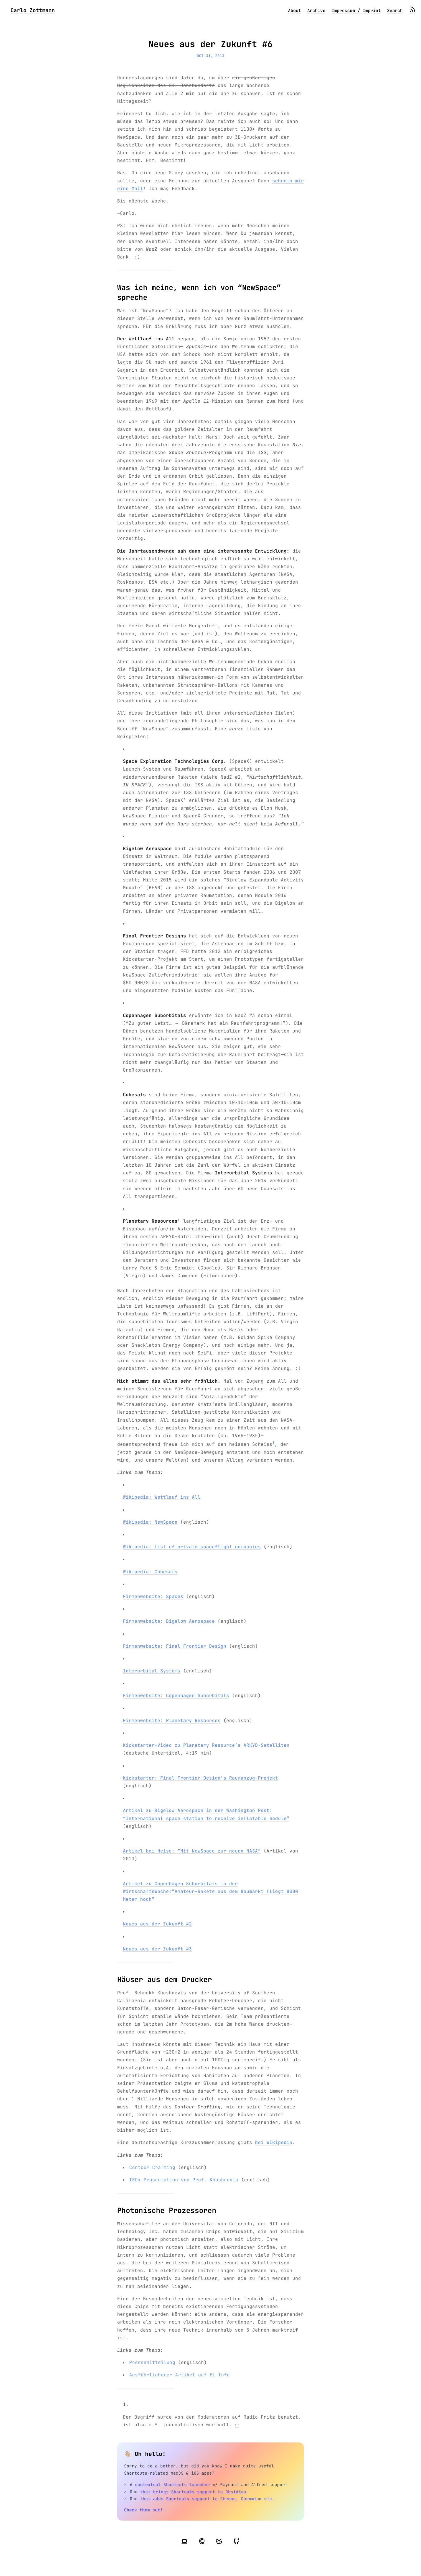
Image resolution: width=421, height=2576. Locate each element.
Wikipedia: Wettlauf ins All (161, 1497)
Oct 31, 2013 (210, 55)
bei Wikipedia (273, 2142)
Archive (316, 10)
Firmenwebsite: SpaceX (153, 1596)
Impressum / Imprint (356, 10)
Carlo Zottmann (33, 10)
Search (395, 10)
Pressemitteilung (152, 2362)
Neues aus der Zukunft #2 (157, 1924)
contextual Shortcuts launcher (172, 2484)
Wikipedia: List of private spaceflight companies (192, 1547)
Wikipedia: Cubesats (150, 1572)
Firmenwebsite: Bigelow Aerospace (169, 1621)
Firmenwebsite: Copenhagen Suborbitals (176, 1696)
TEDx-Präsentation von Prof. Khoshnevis (183, 2180)
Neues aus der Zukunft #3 (157, 1949)
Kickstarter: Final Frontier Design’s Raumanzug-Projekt (200, 1778)
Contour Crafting (152, 2167)
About (294, 10)
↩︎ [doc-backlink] (237, 2425)
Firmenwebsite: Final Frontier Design (174, 1646)
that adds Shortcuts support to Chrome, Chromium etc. (207, 2498)
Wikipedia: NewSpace (150, 1522)
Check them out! (143, 2510)
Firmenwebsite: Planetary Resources (172, 1721)
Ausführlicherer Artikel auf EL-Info (179, 2375)
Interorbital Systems (151, 1671)
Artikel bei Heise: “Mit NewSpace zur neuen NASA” (192, 1851)
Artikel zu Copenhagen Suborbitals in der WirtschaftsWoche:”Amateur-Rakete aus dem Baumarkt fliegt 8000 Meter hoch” (210, 1891)
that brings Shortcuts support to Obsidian (193, 2491)
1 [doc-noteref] (273, 1442)
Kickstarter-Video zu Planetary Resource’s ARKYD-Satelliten (206, 1745)
